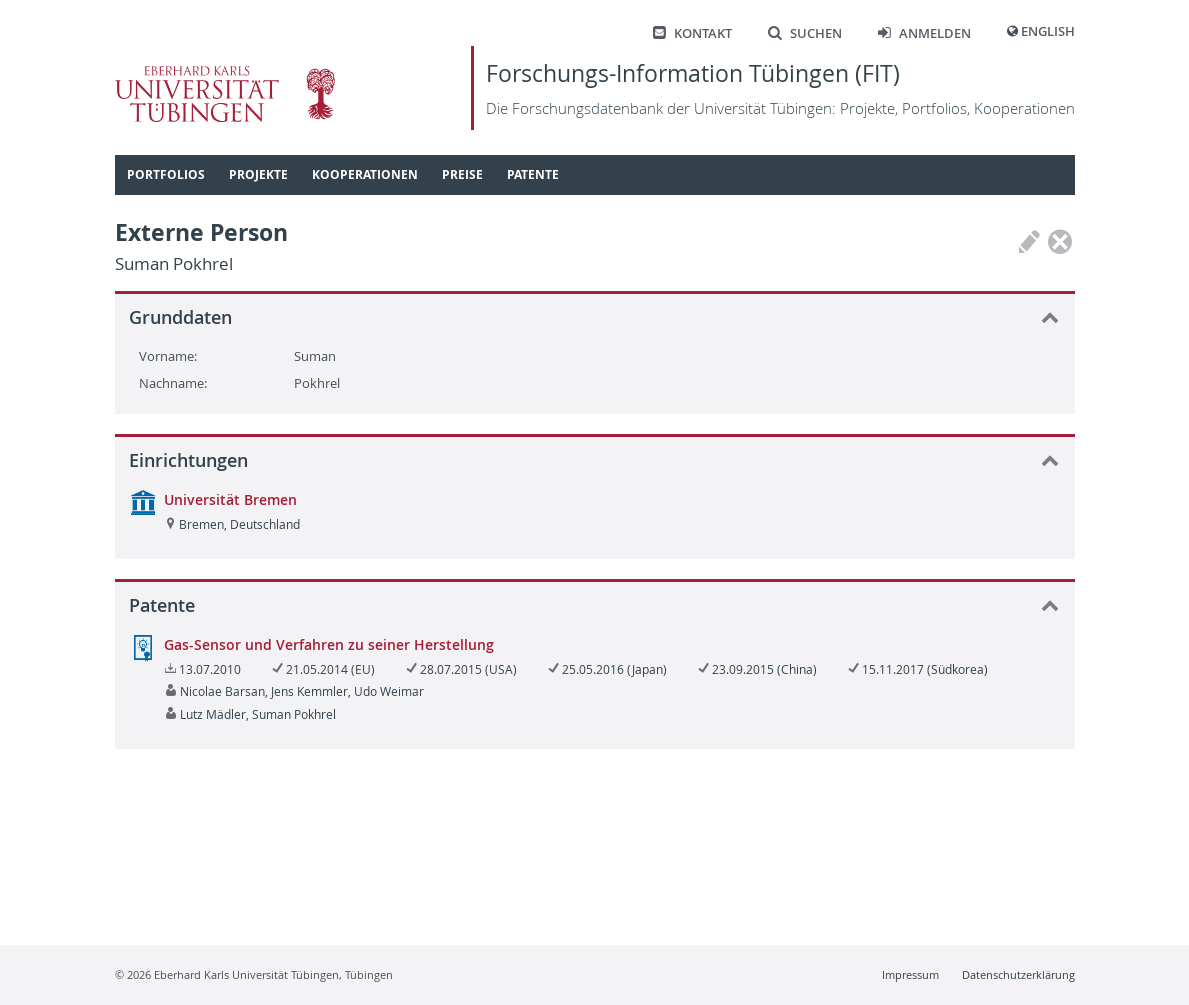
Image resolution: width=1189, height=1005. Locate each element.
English (1048, 31)
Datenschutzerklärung (1018, 974)
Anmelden (924, 33)
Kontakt (692, 33)
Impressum (910, 974)
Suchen (805, 33)
